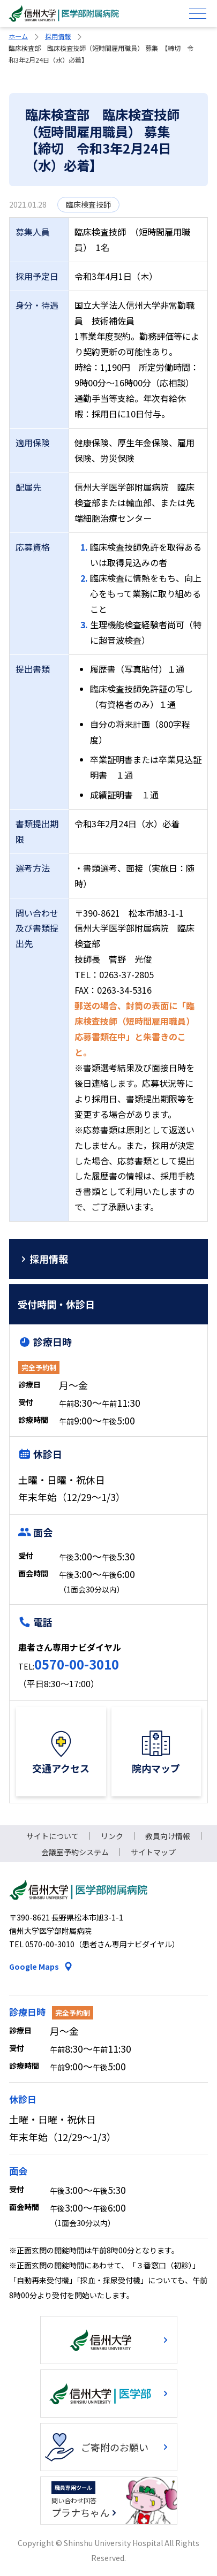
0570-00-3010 (76, 1664)
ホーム (18, 36)
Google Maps (34, 1966)
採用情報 (58, 36)
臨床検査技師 (88, 204)
